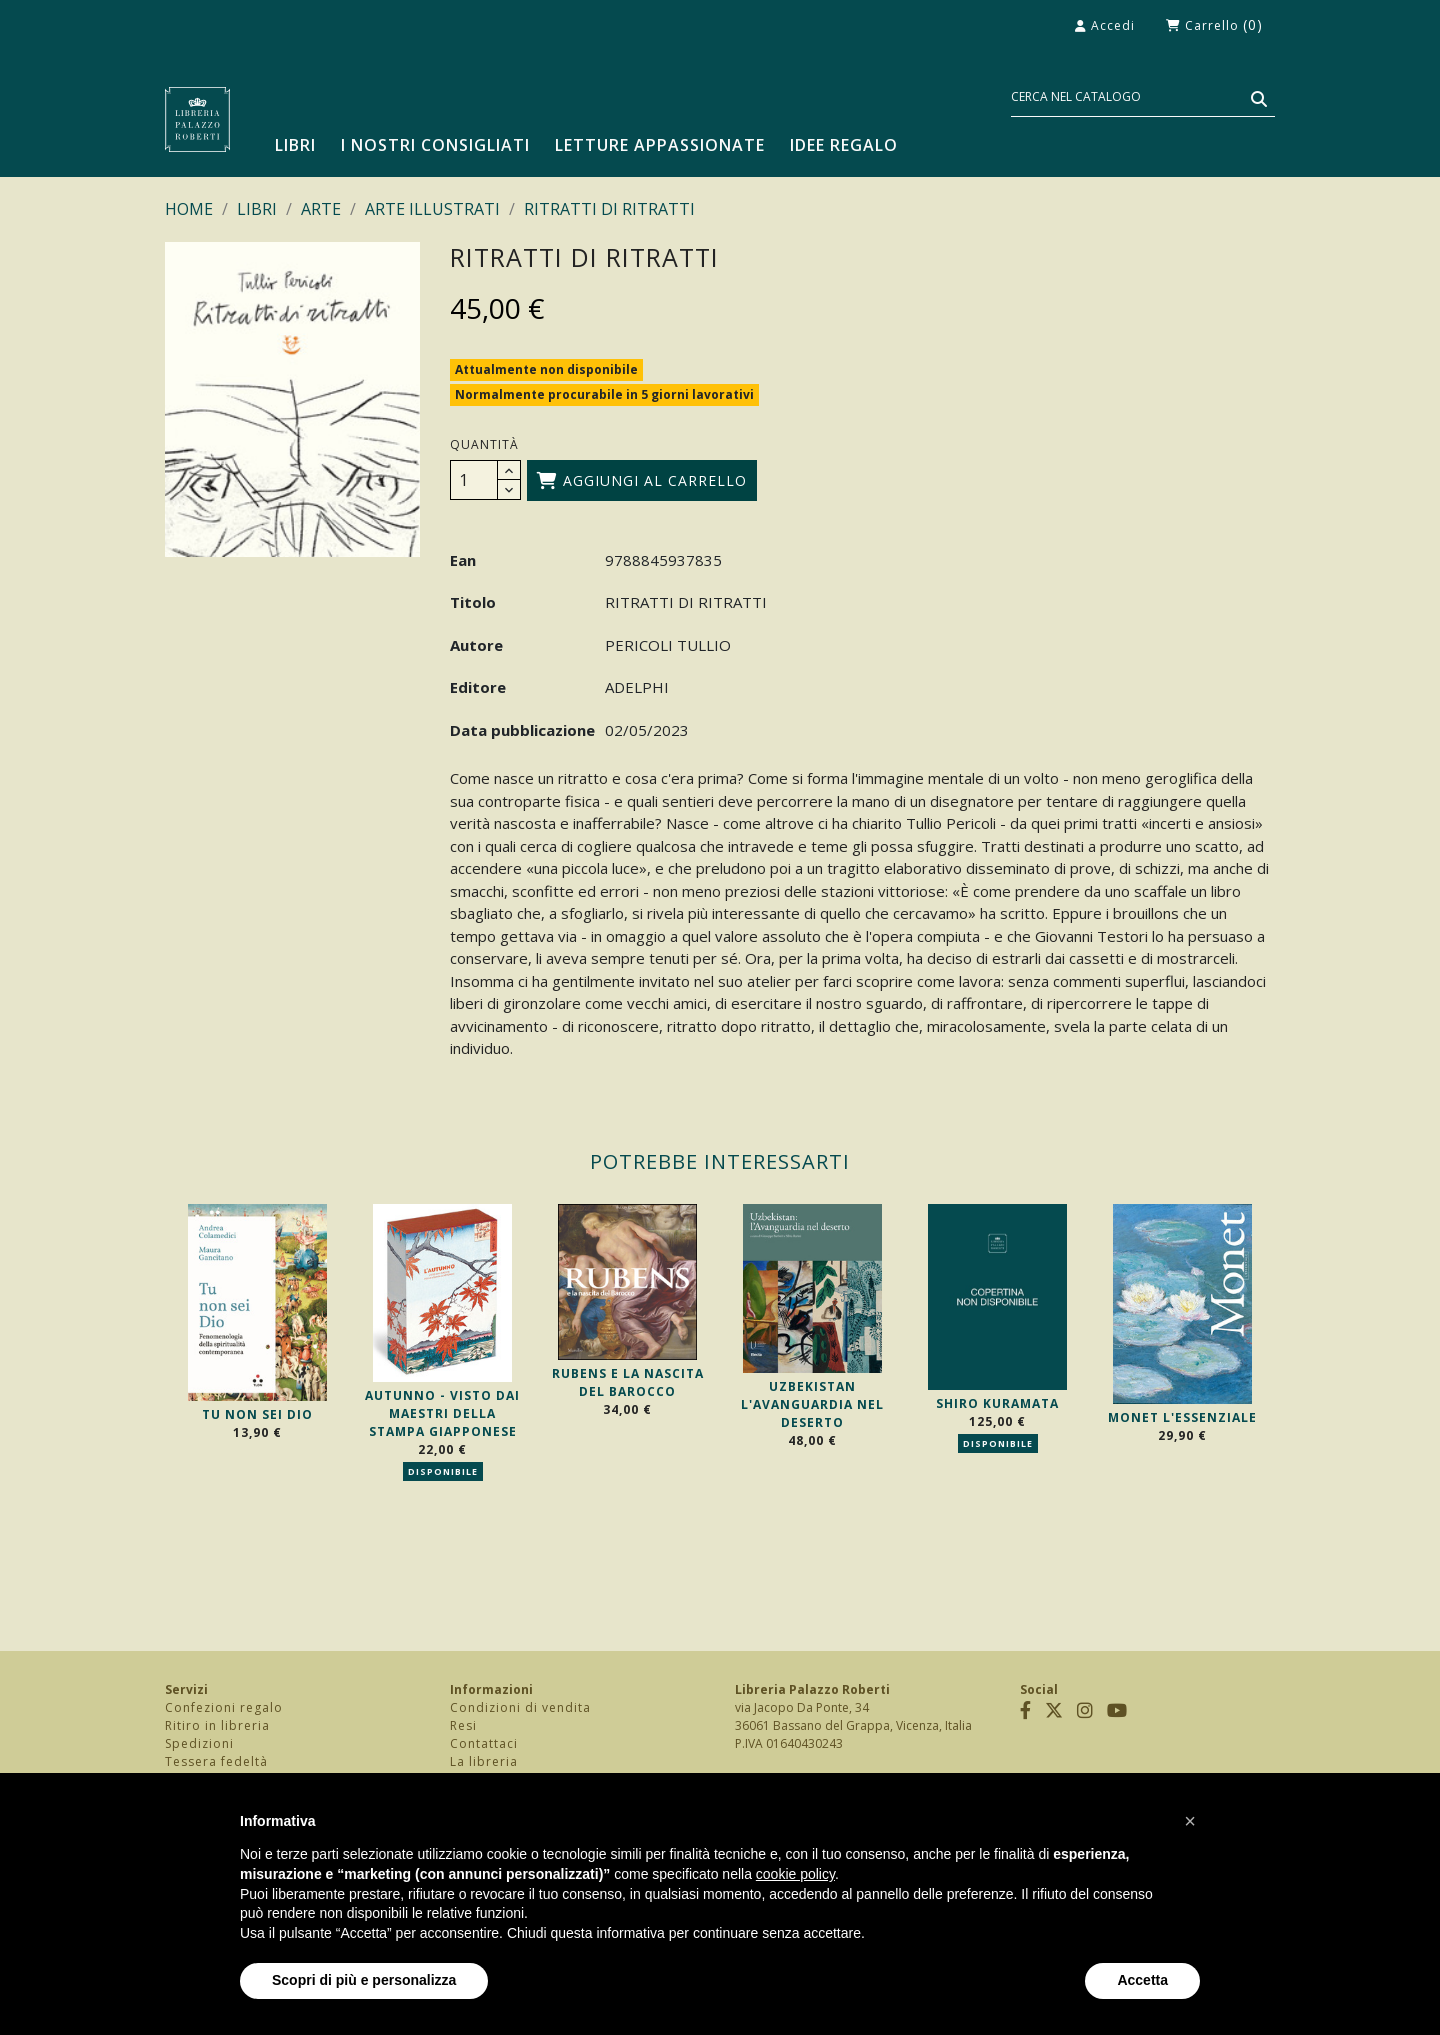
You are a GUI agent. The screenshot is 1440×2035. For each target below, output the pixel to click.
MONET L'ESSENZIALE (1182, 1417)
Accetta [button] (1142, 1980)
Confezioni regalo (224, 1707)
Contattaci (484, 1743)
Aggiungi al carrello (642, 480)
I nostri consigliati (435, 145)
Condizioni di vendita (520, 1707)
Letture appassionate (660, 145)
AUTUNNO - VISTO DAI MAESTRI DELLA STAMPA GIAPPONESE (442, 1413)
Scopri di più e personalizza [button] (364, 1980)
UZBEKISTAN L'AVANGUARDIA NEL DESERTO (812, 1404)
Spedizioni (199, 1743)
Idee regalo (844, 145)
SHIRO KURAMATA (997, 1403)
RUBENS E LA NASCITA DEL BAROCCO (628, 1382)
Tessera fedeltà (216, 1761)
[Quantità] (474, 480)
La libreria (484, 1761)
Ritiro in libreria (217, 1725)
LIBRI (295, 145)
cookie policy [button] (795, 1874)
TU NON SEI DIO (257, 1414)
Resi (463, 1725)
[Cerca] (1143, 97)
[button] (1190, 1821)
